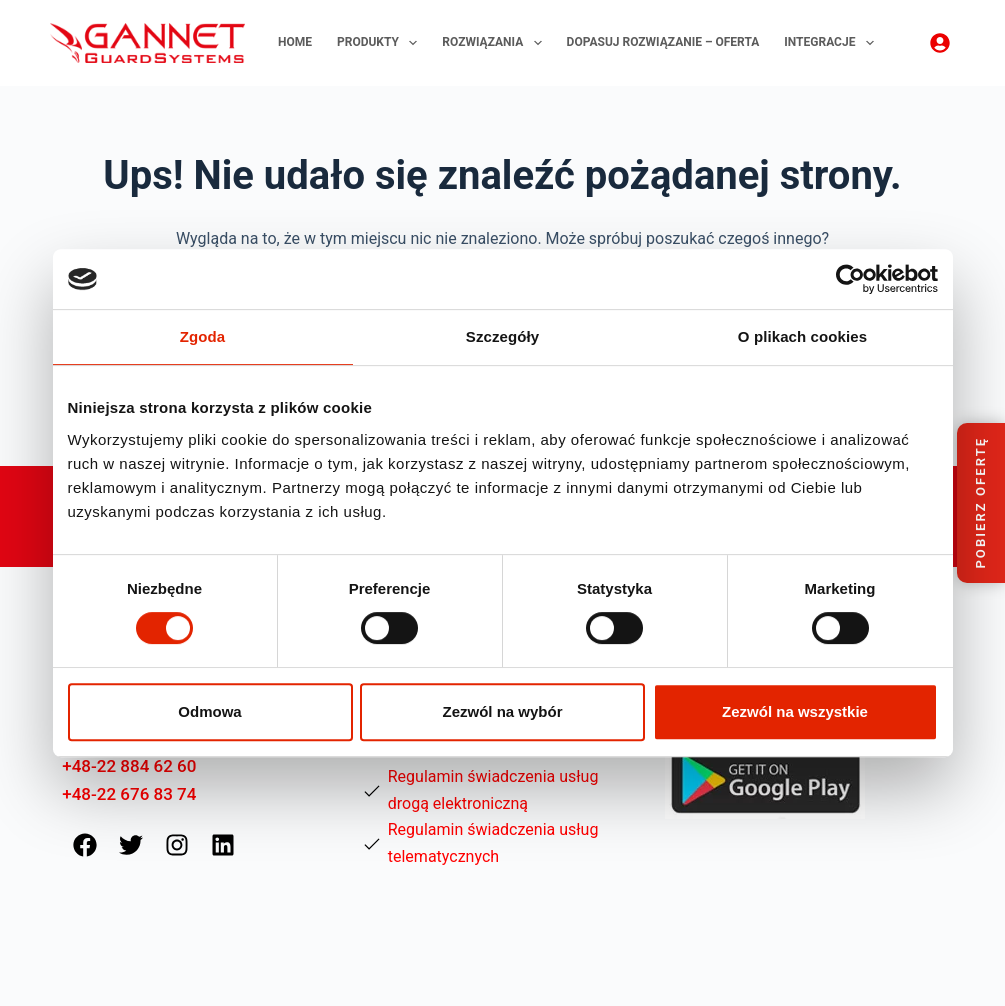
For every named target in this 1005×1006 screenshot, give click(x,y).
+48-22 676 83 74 (129, 794)
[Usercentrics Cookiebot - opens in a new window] (850, 279)
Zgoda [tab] (203, 336)
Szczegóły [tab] (502, 336)
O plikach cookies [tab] (802, 336)
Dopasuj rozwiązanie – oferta (663, 42)
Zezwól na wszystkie (795, 711)
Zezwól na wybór (502, 711)
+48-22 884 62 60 (129, 766)
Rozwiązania (495, 43)
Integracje (833, 43)
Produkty (381, 43)
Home (295, 42)
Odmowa (209, 711)
